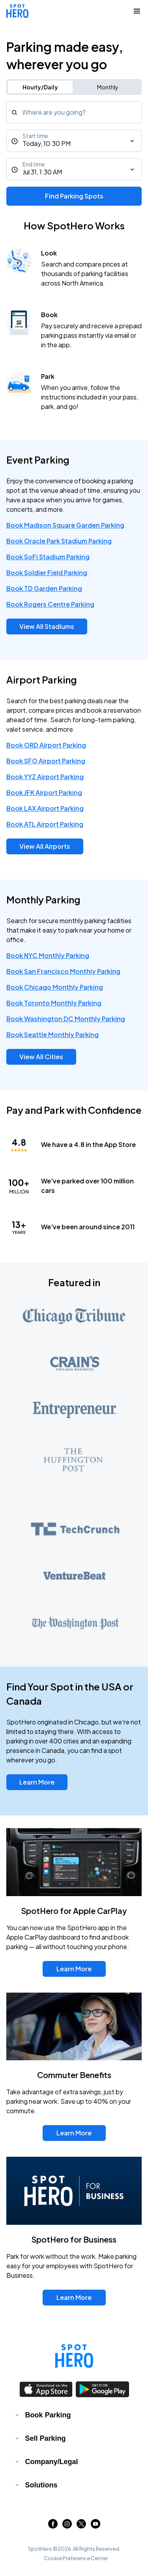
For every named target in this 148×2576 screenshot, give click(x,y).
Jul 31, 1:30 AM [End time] (42, 172)
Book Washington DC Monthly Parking (65, 1019)
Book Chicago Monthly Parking (54, 987)
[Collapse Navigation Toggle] (137, 11)
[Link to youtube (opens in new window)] (95, 2526)
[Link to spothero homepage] (74, 2356)
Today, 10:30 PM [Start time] (46, 143)
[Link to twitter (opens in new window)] (81, 2526)
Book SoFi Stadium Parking (48, 557)
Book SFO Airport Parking (45, 761)
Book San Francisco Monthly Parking (63, 971)
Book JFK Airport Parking (44, 792)
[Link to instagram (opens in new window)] (67, 2526)
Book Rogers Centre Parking (50, 604)
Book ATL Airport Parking (44, 824)
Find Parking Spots (74, 196)
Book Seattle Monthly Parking (52, 1034)
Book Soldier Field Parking (46, 572)
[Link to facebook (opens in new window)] (53, 2526)
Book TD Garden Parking (44, 588)
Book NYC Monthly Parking (47, 955)
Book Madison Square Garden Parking (65, 525)
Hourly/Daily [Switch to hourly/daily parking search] (40, 87)
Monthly (107, 87)
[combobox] (74, 112)
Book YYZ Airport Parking (45, 776)
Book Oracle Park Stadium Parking (59, 541)
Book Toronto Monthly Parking (53, 1003)
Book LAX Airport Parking (45, 808)
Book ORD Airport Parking (46, 745)
